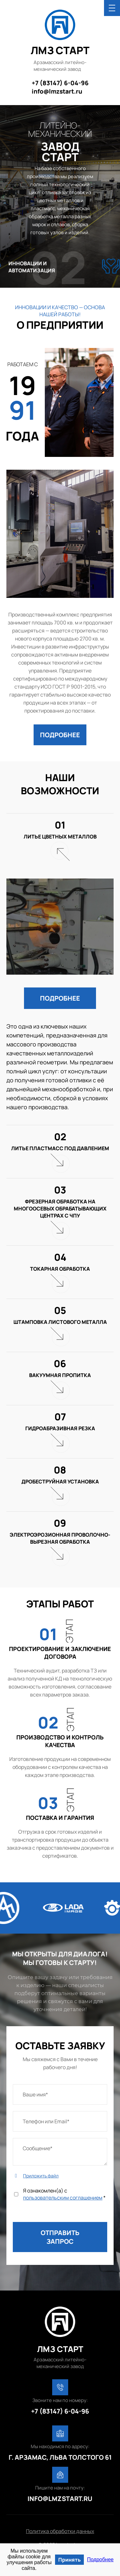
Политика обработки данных (60, 2531)
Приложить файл (41, 2176)
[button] (60, 734)
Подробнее (100, 2559)
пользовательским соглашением (62, 2197)
